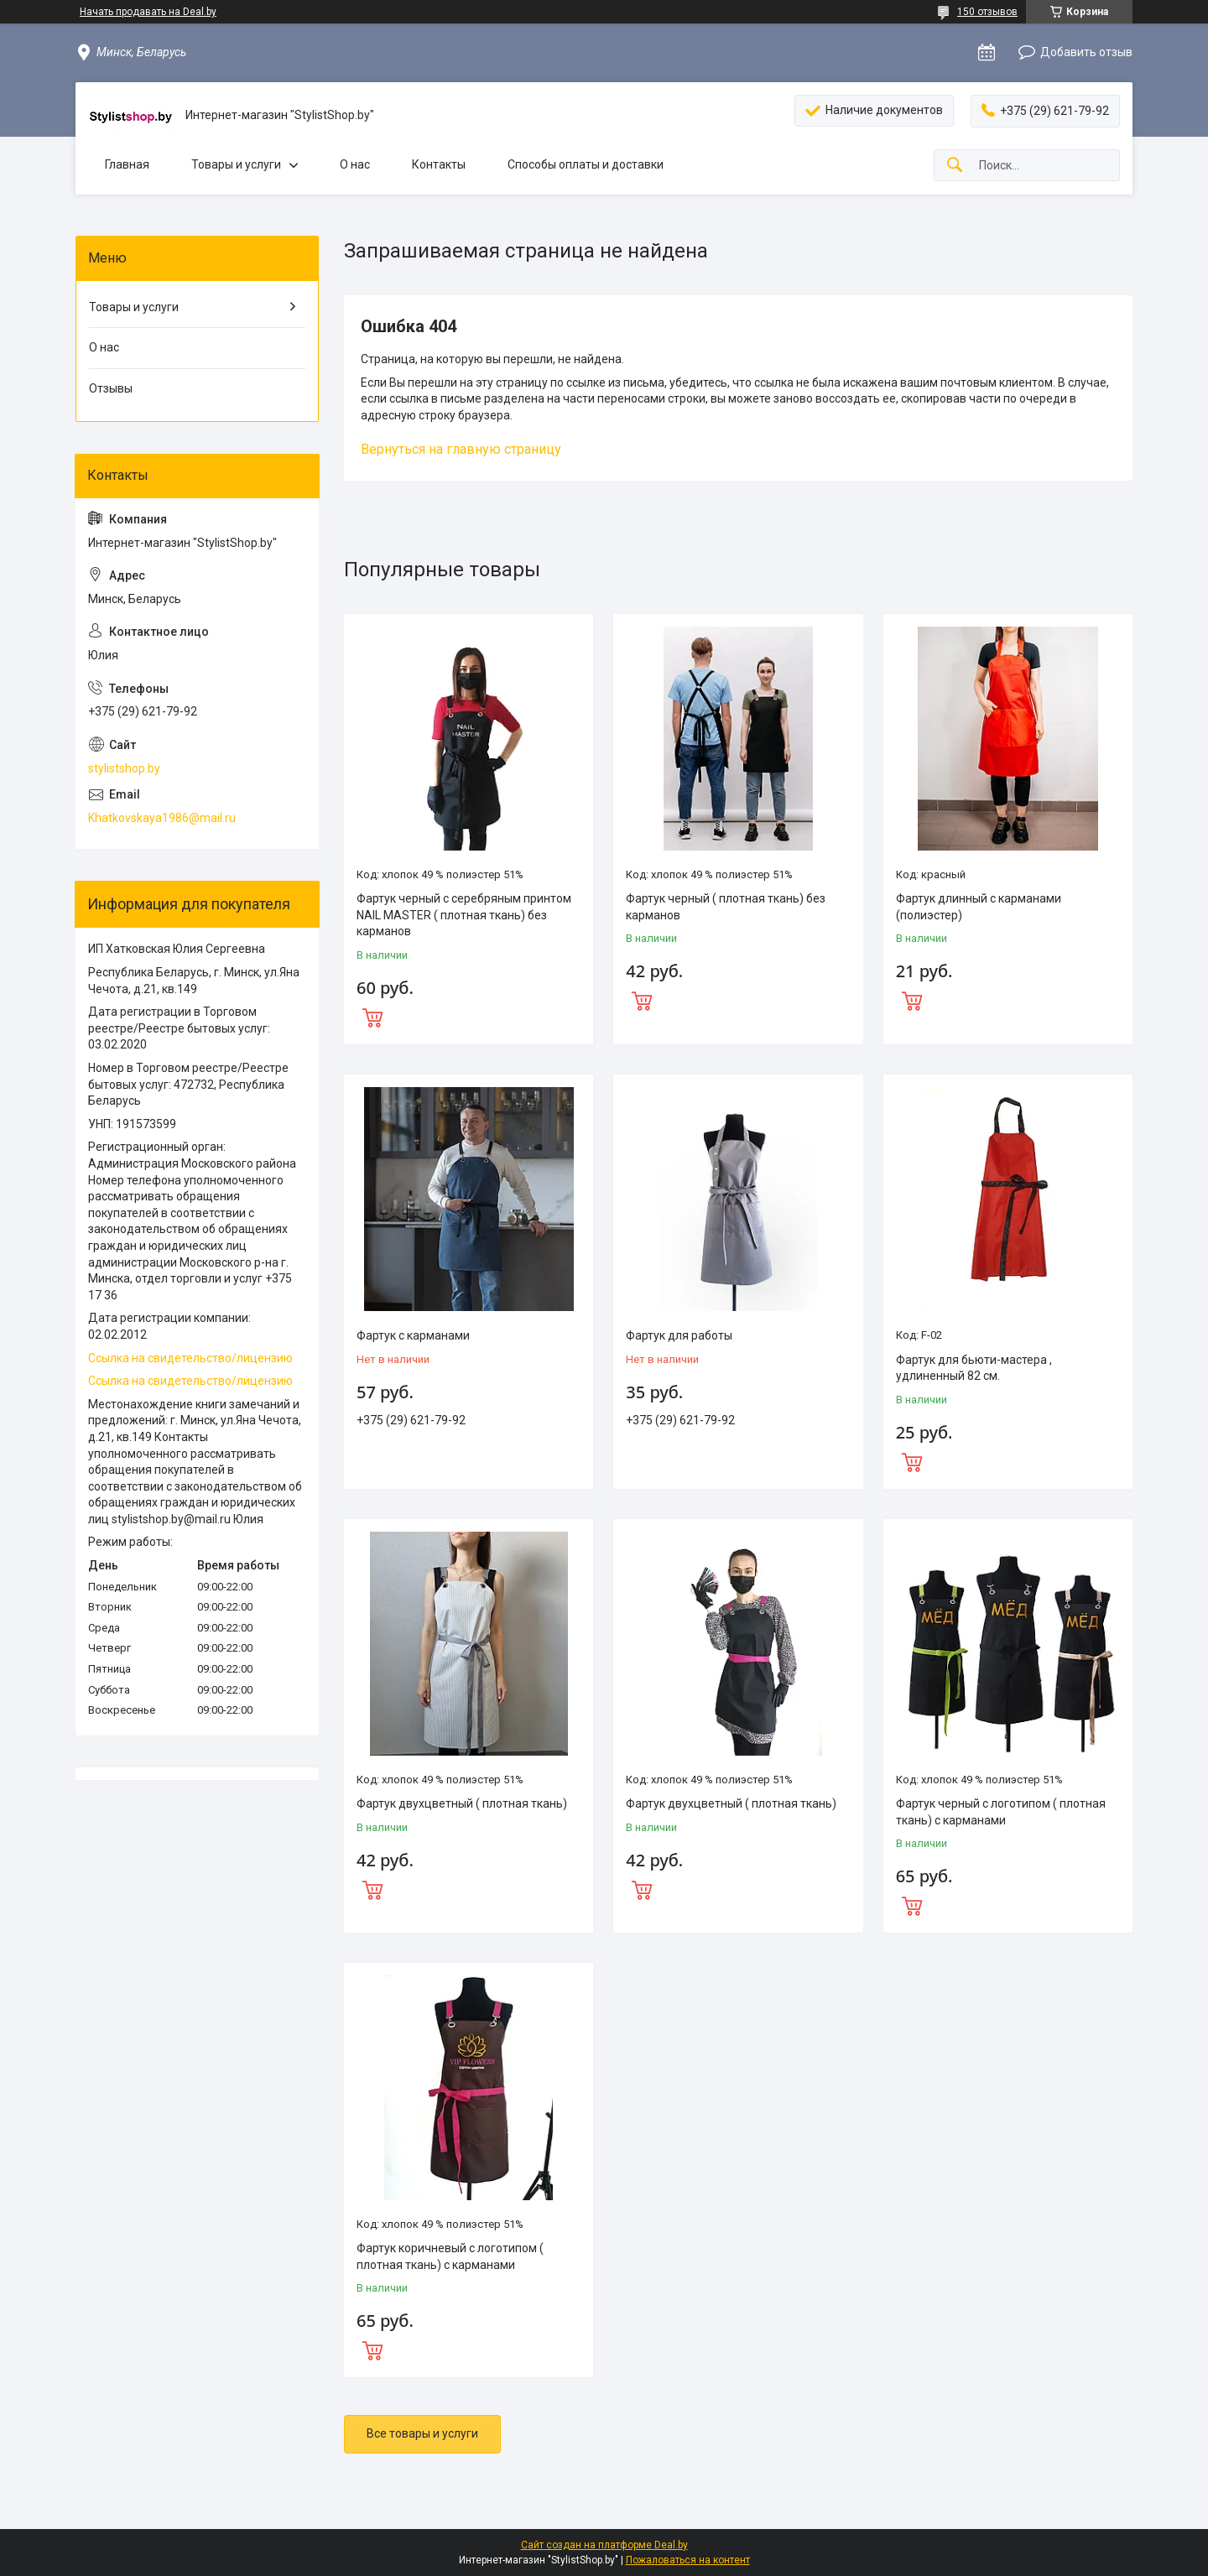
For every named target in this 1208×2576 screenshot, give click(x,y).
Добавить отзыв (1086, 52)
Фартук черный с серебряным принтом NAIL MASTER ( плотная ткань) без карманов (464, 915)
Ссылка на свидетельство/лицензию (190, 1358)
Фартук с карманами (413, 1335)
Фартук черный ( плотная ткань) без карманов (725, 907)
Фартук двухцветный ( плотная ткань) (462, 1803)
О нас (355, 164)
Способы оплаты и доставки (586, 164)
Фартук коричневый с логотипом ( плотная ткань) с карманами (450, 2256)
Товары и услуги (236, 164)
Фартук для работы (679, 1335)
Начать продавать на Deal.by (148, 12)
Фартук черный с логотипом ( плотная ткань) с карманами (1001, 1812)
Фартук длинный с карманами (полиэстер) (978, 907)
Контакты (439, 164)
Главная (127, 164)
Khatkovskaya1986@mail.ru (162, 818)
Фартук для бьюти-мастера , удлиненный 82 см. (974, 1368)
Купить (469, 1016)
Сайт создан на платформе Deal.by (604, 2545)
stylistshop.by (124, 768)
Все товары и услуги (422, 2433)
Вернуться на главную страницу (461, 449)
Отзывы (111, 388)
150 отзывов (987, 12)
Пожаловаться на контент (688, 2560)
